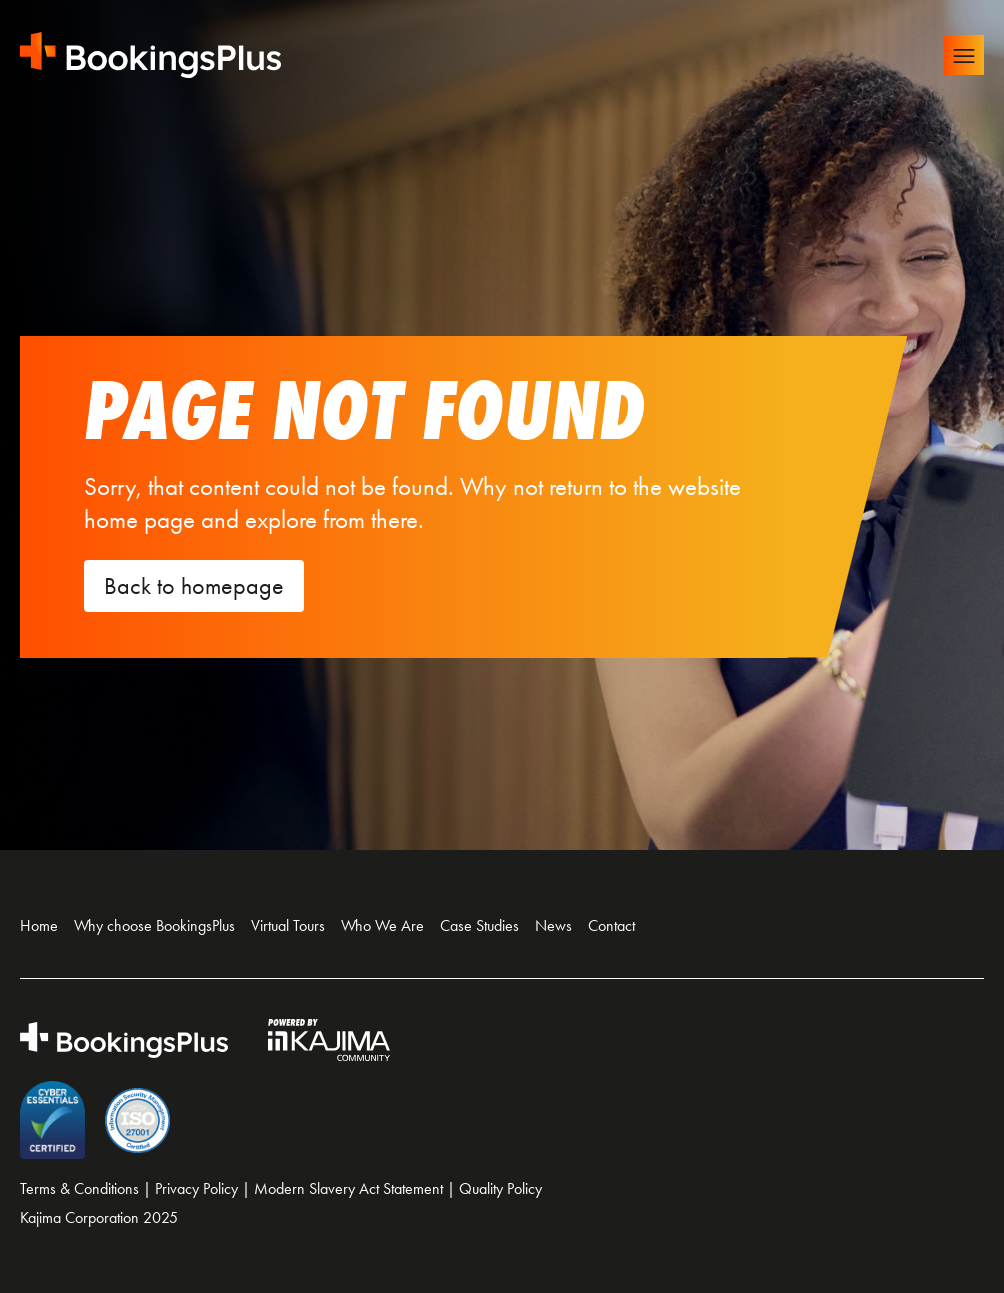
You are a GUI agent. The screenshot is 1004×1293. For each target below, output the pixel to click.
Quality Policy (500, 1188)
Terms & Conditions (79, 1188)
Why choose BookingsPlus (154, 925)
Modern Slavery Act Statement (348, 1188)
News (553, 925)
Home (39, 925)
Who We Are (382, 925)
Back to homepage (194, 586)
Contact (611, 925)
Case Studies (479, 925)
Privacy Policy (196, 1188)
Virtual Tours (288, 925)
